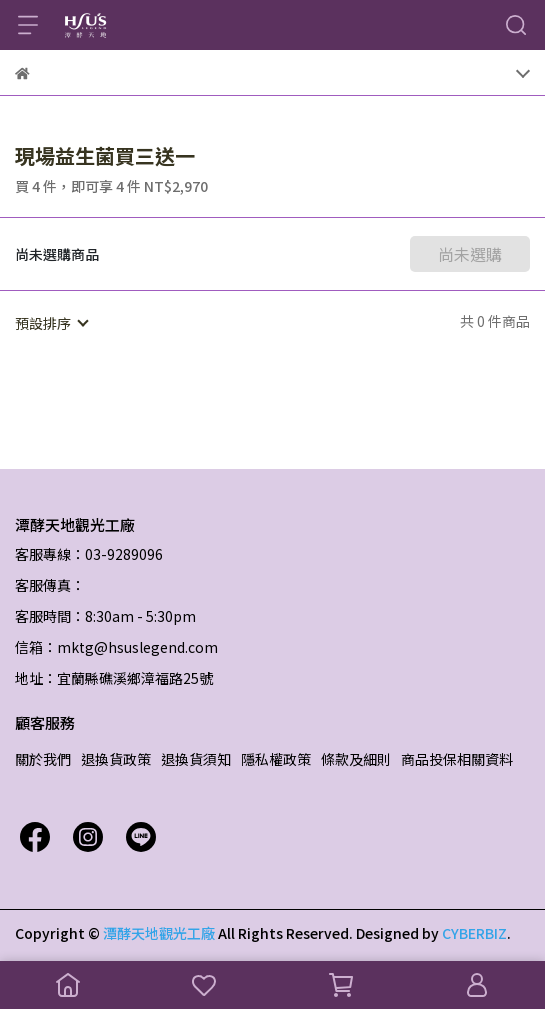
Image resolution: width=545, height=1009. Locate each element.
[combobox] (51, 323)
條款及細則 (356, 759)
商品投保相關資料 (457, 759)
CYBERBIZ (474, 933)
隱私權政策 (276, 759)
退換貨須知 (196, 759)
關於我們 (43, 759)
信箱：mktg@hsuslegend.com (116, 647)
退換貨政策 (116, 759)
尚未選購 (470, 254)
